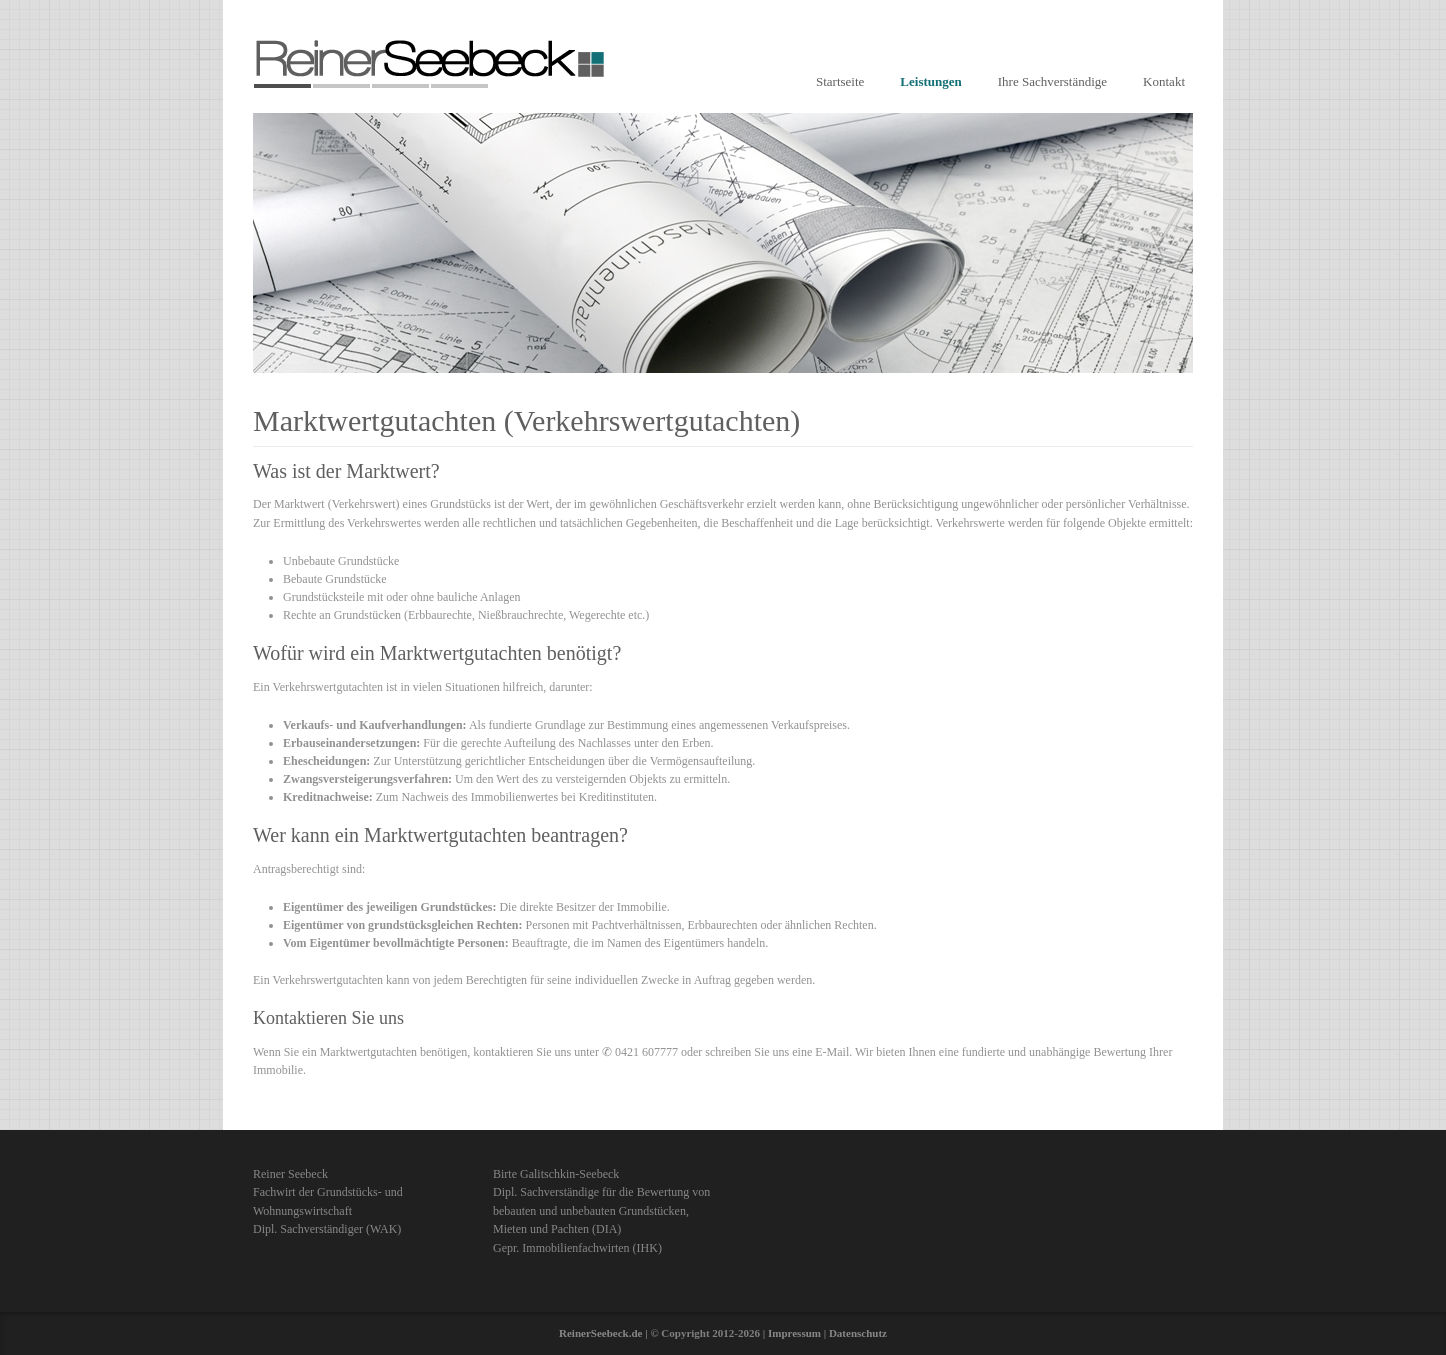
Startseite (840, 81)
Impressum (794, 1333)
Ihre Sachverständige (1052, 81)
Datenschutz (858, 1333)
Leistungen (930, 81)
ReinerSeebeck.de (600, 1333)
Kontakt (1164, 81)
